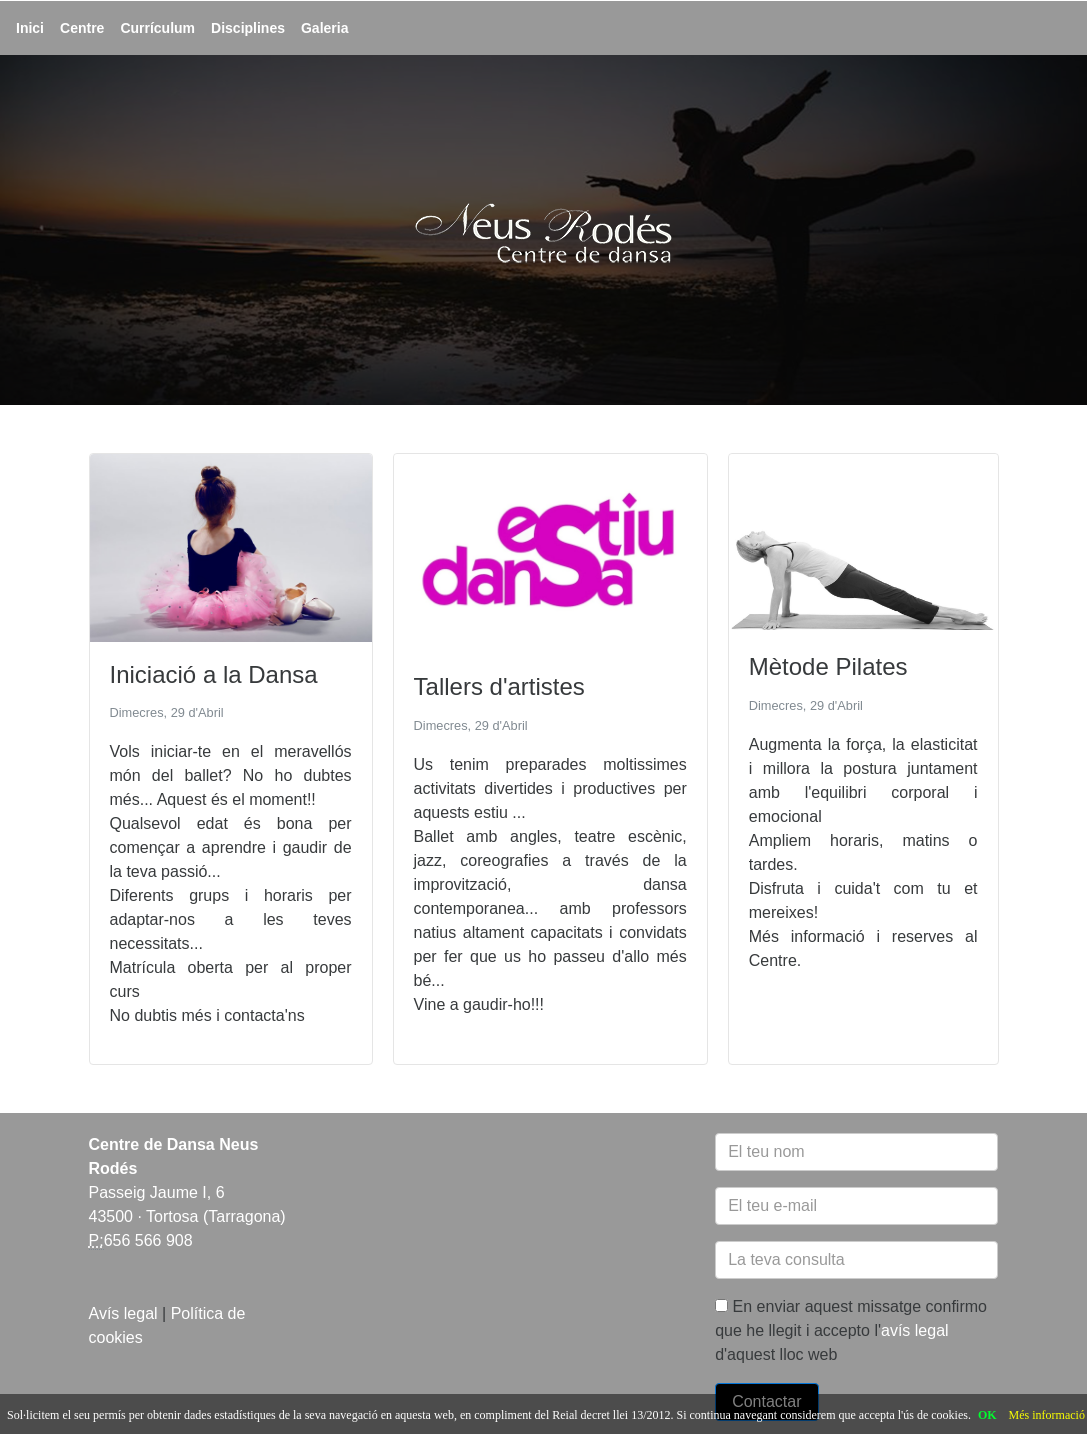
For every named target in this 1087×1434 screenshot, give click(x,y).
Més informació (1047, 1415)
